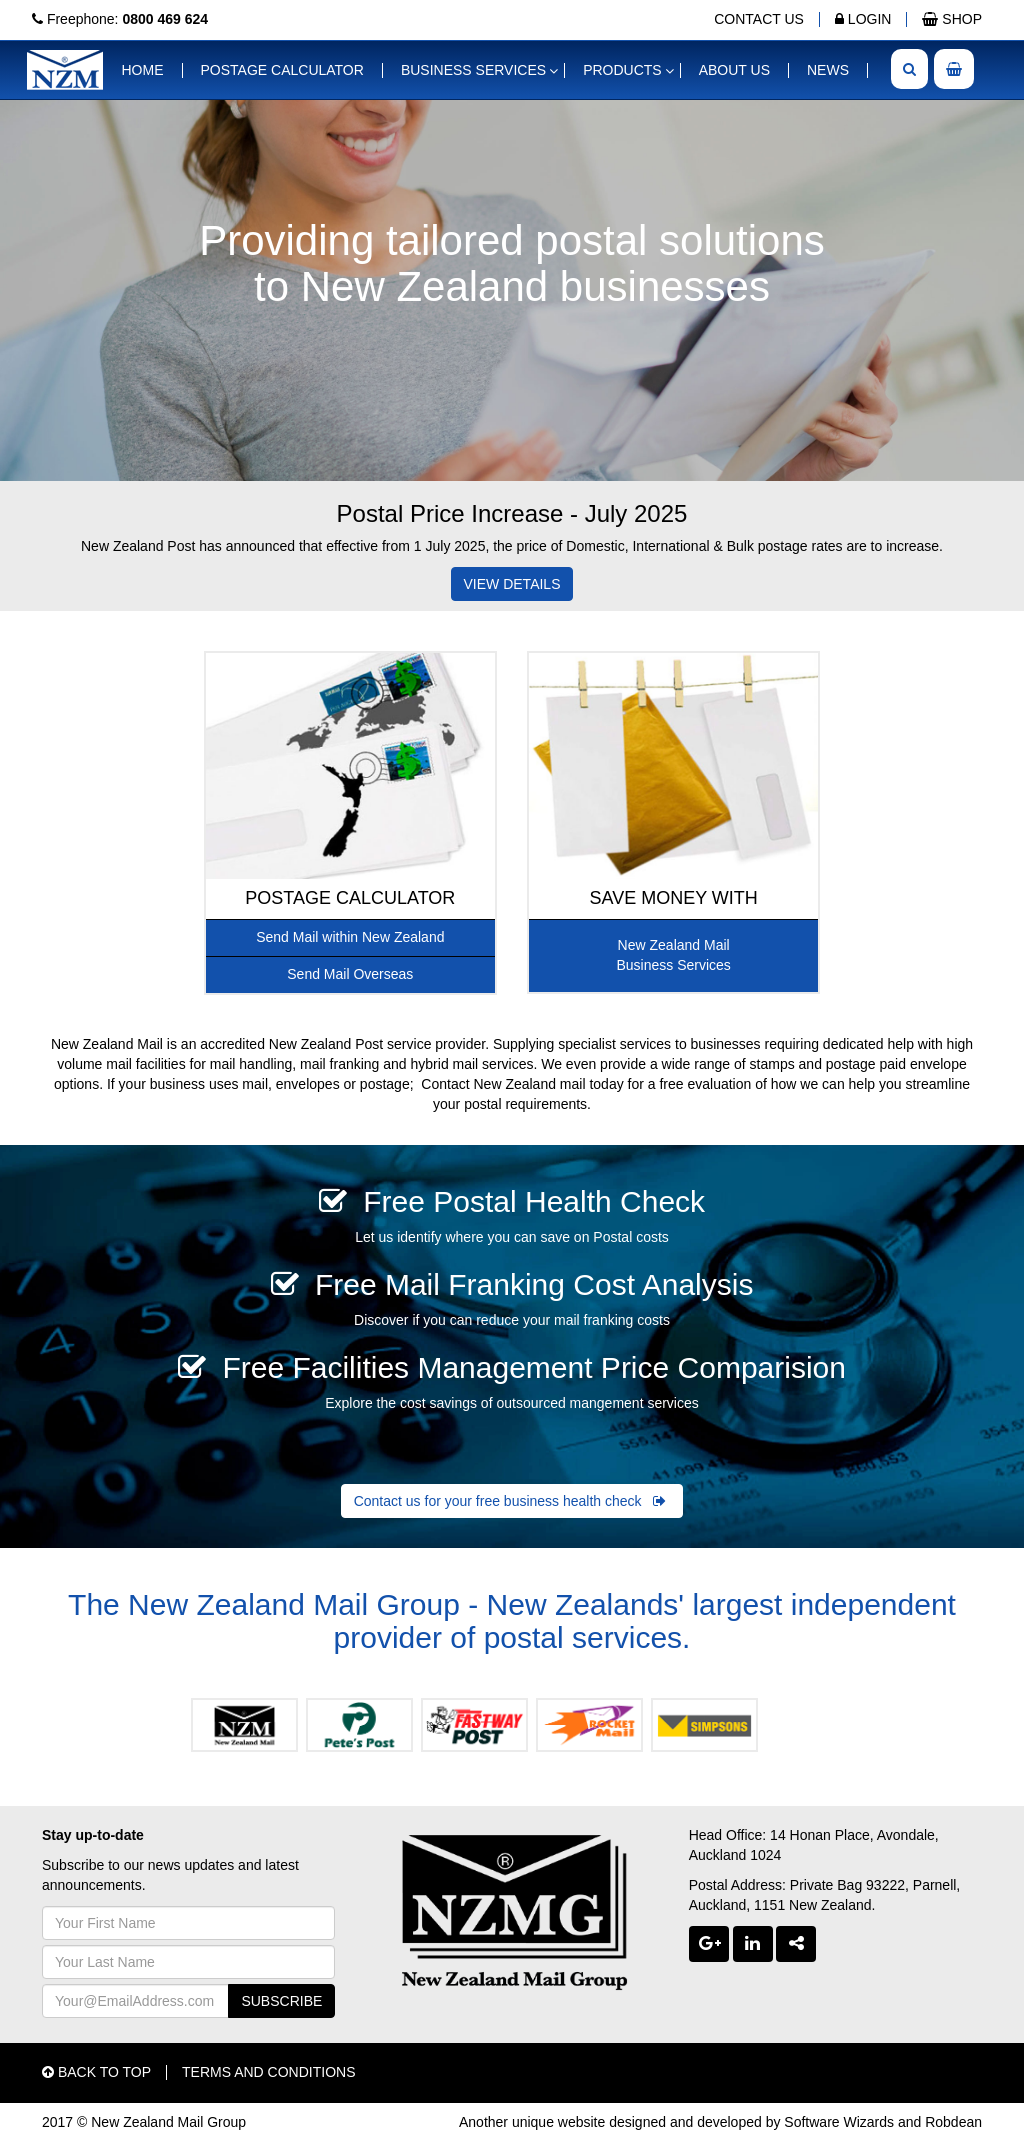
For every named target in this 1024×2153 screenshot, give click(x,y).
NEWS (828, 70)
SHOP (952, 19)
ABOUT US (734, 70)
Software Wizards (839, 2122)
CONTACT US (759, 19)
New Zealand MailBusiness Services (673, 955)
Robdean (953, 2122)
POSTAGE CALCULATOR (282, 70)
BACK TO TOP (96, 2072)
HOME (143, 70)
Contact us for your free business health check (512, 1501)
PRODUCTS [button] (622, 70)
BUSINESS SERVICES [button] (473, 70)
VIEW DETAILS (512, 584)
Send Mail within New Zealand (350, 937)
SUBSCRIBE (281, 2001)
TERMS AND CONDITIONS (268, 2072)
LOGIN (863, 19)
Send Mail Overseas (350, 974)
